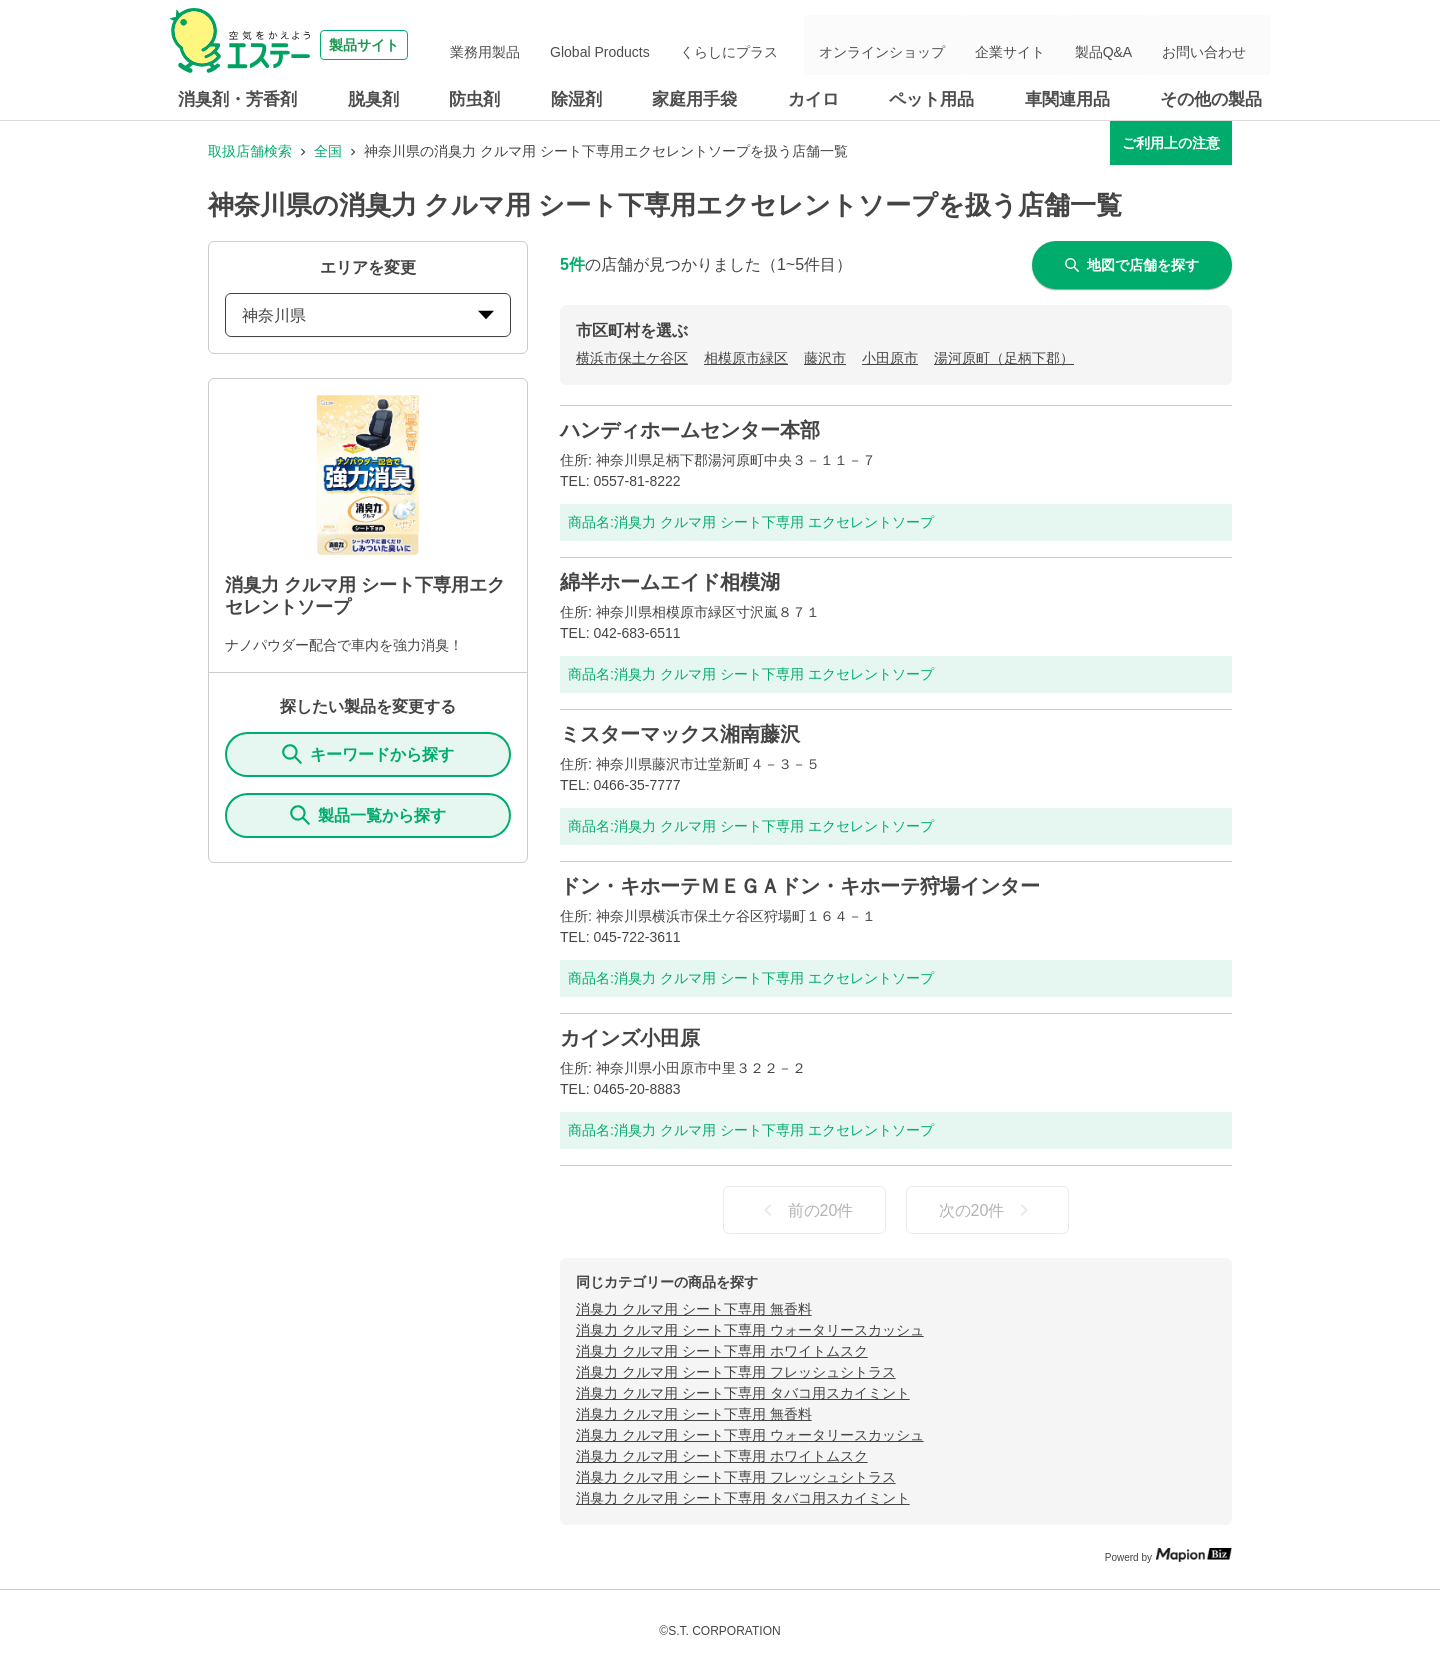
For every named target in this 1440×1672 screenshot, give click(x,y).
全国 (328, 151)
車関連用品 (1067, 99)
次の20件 (988, 1210)
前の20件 (805, 1210)
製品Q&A (1129, 45)
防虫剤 (474, 99)
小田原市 (890, 358)
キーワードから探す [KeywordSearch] (368, 754)
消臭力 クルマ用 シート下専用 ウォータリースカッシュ (750, 1330)
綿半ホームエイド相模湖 (670, 582)
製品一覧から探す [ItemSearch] (368, 815)
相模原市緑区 (746, 358)
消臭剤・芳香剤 (237, 99)
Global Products (687, 45)
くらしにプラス (799, 45)
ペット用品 (931, 99)
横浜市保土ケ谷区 (632, 358)
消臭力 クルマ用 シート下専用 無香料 (694, 1309)
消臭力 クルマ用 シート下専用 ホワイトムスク (722, 1351)
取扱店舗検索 (250, 151)
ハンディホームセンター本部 (690, 430)
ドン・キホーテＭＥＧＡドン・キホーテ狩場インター (800, 886)
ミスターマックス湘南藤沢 (680, 734)
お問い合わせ (1214, 45)
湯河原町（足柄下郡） (1004, 358)
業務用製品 (588, 45)
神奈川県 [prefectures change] (368, 315)
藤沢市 (825, 358)
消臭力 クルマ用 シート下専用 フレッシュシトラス (736, 1372)
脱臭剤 (373, 99)
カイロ (813, 99)
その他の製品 (1211, 99)
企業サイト (1051, 45)
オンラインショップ (939, 45)
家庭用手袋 (694, 99)
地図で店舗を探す (1132, 265)
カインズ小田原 (630, 1038)
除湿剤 (576, 99)
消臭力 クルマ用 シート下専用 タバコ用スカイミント (743, 1393)
